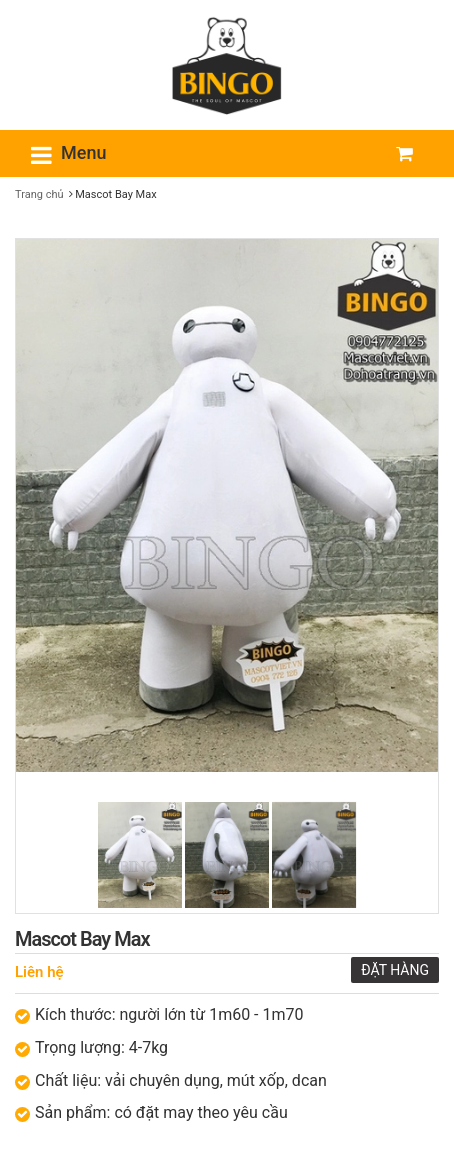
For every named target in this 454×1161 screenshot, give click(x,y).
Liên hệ (39, 972)
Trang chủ (39, 194)
